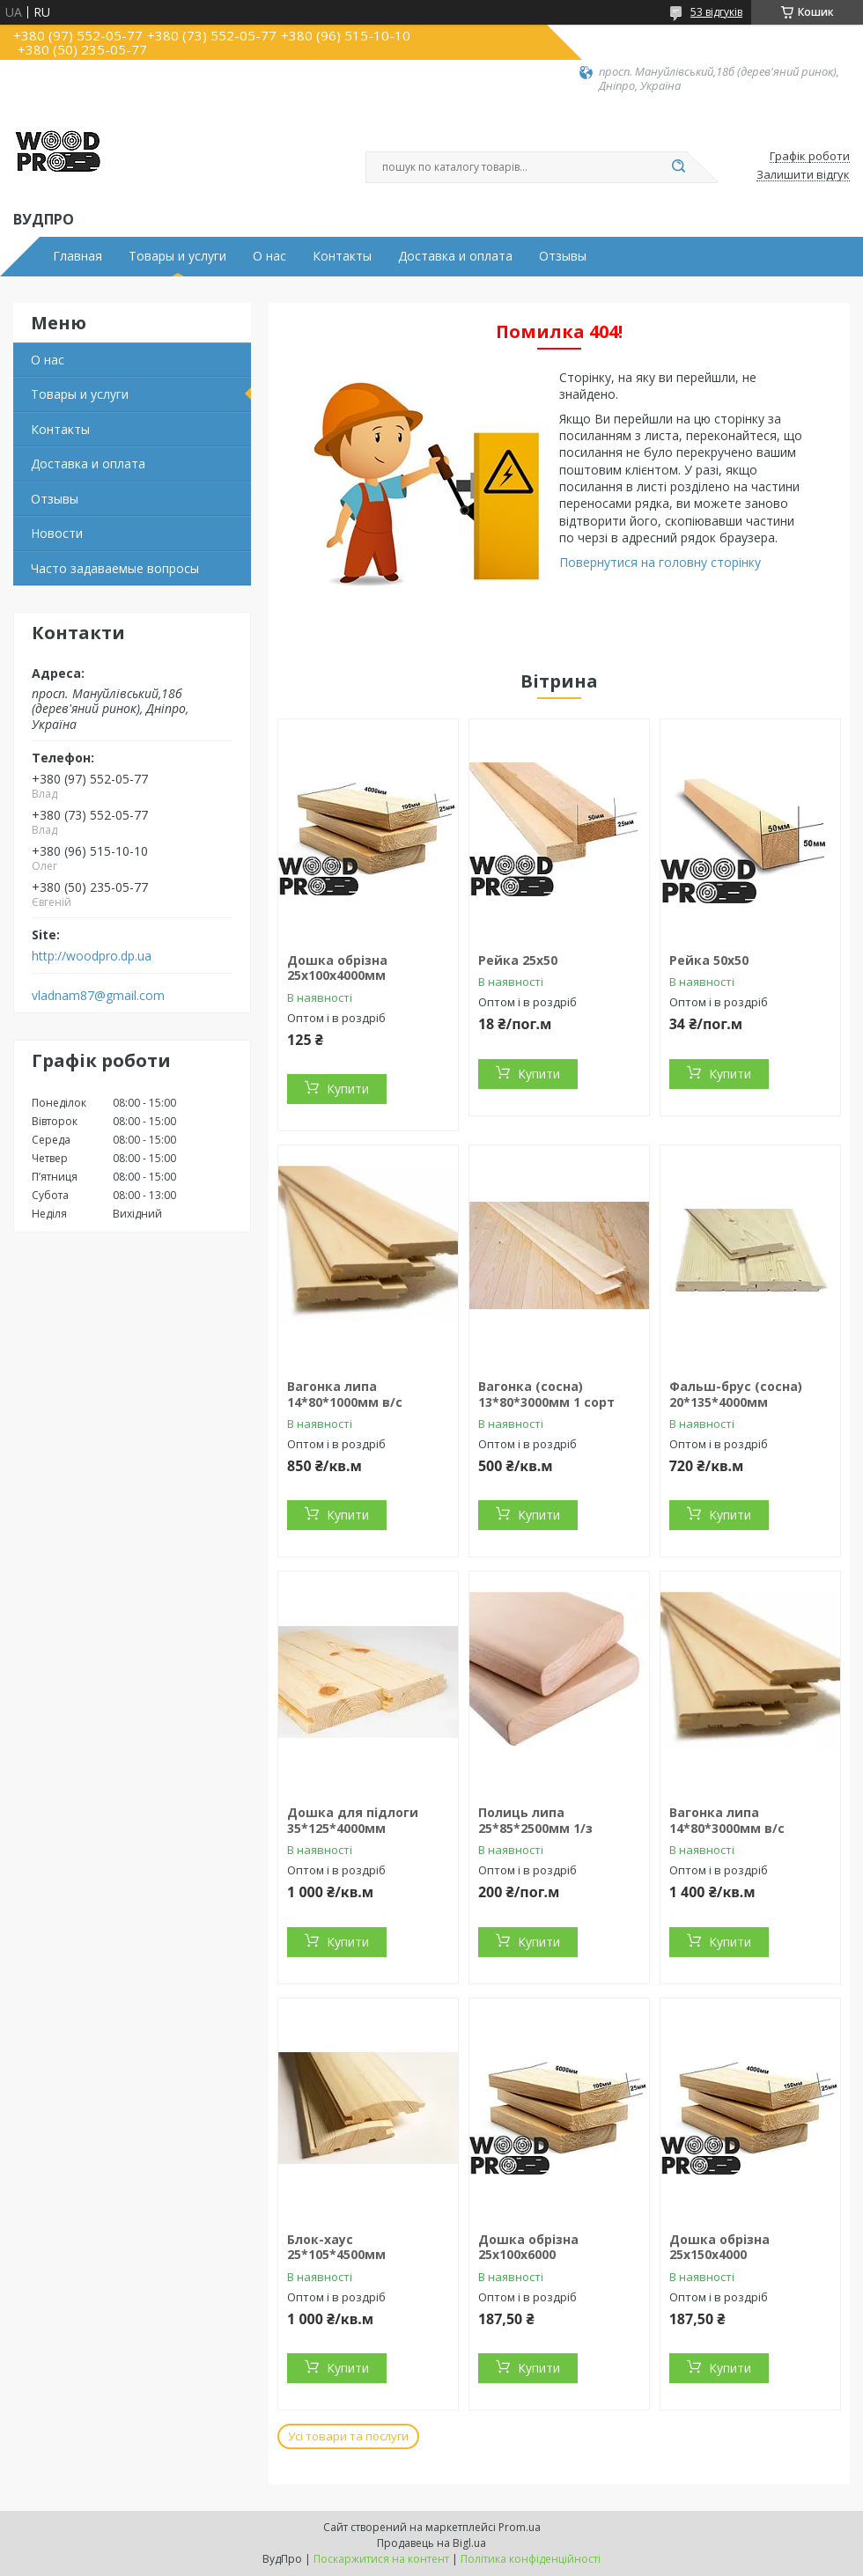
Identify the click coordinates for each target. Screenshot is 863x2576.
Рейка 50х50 (709, 960)
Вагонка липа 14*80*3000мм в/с (727, 1820)
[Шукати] (678, 167)
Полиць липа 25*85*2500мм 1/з (535, 1820)
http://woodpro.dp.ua (91, 956)
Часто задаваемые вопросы (115, 568)
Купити (348, 1088)
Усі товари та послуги (348, 2436)
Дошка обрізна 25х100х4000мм (337, 968)
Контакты (342, 256)
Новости (57, 533)
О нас (269, 256)
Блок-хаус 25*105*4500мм (336, 2247)
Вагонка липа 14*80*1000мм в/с (344, 1394)
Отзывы (562, 256)
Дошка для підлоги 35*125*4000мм (352, 1820)
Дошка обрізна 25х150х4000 (719, 2247)
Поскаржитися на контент (381, 2558)
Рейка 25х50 (517, 960)
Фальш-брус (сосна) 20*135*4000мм (735, 1394)
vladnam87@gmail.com (98, 996)
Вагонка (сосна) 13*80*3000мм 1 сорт (546, 1394)
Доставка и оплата (455, 256)
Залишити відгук (803, 175)
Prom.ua (519, 2527)
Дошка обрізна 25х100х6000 (528, 2247)
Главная (77, 256)
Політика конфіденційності (531, 2558)
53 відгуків (716, 11)
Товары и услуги (177, 256)
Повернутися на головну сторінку (660, 562)
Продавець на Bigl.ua (431, 2543)
